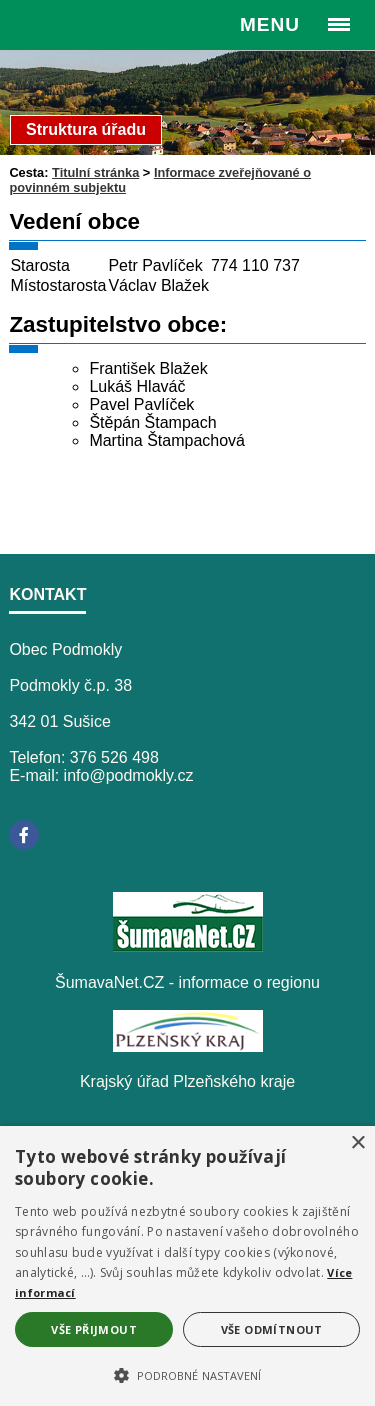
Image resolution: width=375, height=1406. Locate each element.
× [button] (357, 1143)
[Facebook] (24, 835)
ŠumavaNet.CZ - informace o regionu (187, 982)
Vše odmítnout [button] (272, 1329)
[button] (187, 1374)
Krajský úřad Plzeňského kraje (187, 1081)
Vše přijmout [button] (94, 1329)
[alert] (187, 1266)
